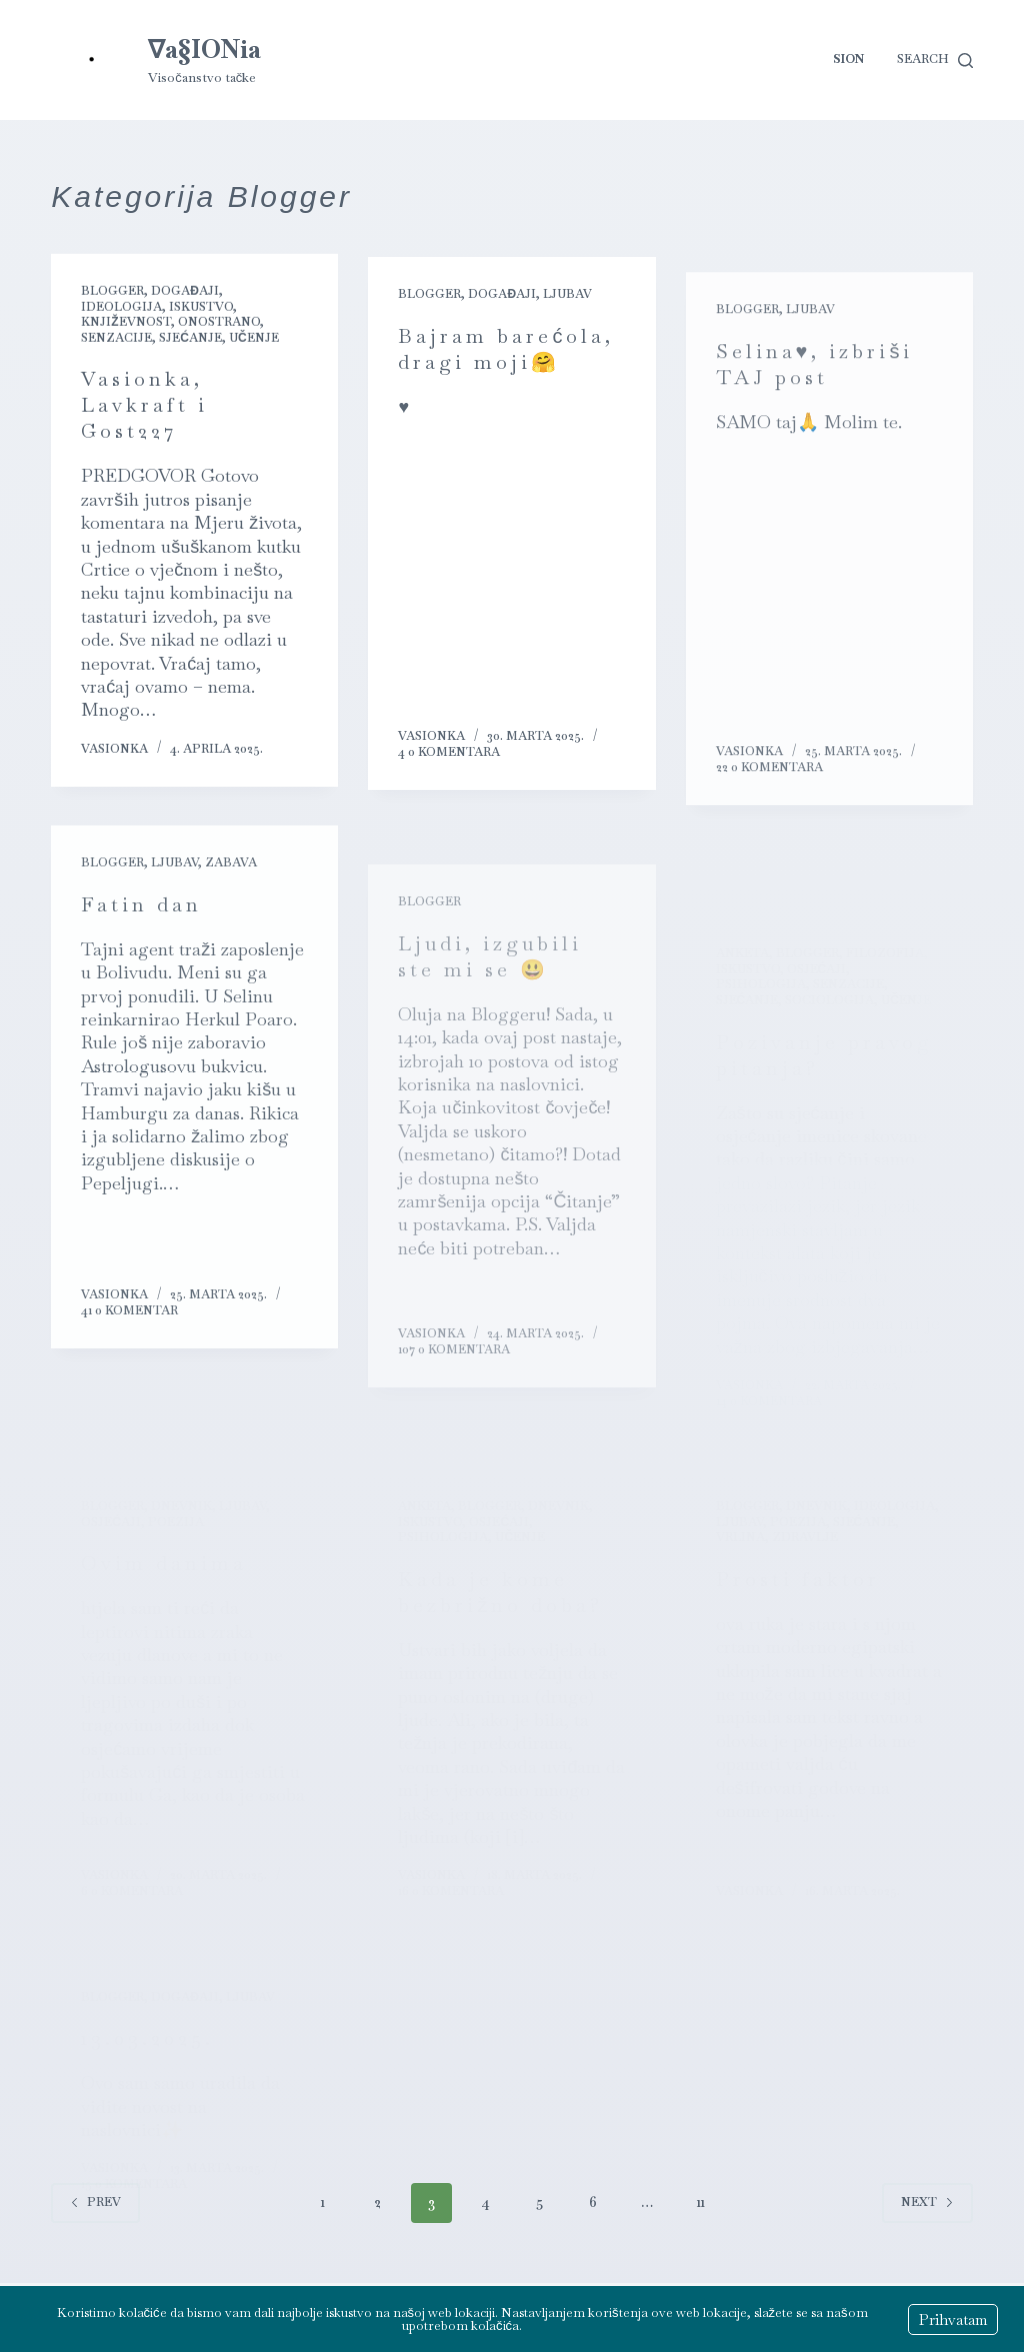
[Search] (935, 60)
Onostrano (219, 323)
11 (701, 2202)
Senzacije (116, 339)
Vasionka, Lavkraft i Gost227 (144, 406)
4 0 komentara (449, 758)
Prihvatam (953, 2319)
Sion (848, 59)
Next (927, 2202)
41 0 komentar (129, 1326)
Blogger (112, 292)
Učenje (254, 339)
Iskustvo (201, 308)
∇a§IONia (204, 49)
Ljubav (567, 300)
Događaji (185, 292)
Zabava (231, 879)
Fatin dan (141, 920)
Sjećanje (190, 339)
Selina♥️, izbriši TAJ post (815, 397)
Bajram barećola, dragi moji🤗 (506, 355)
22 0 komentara (769, 800)
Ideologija (121, 308)
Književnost (125, 323)
